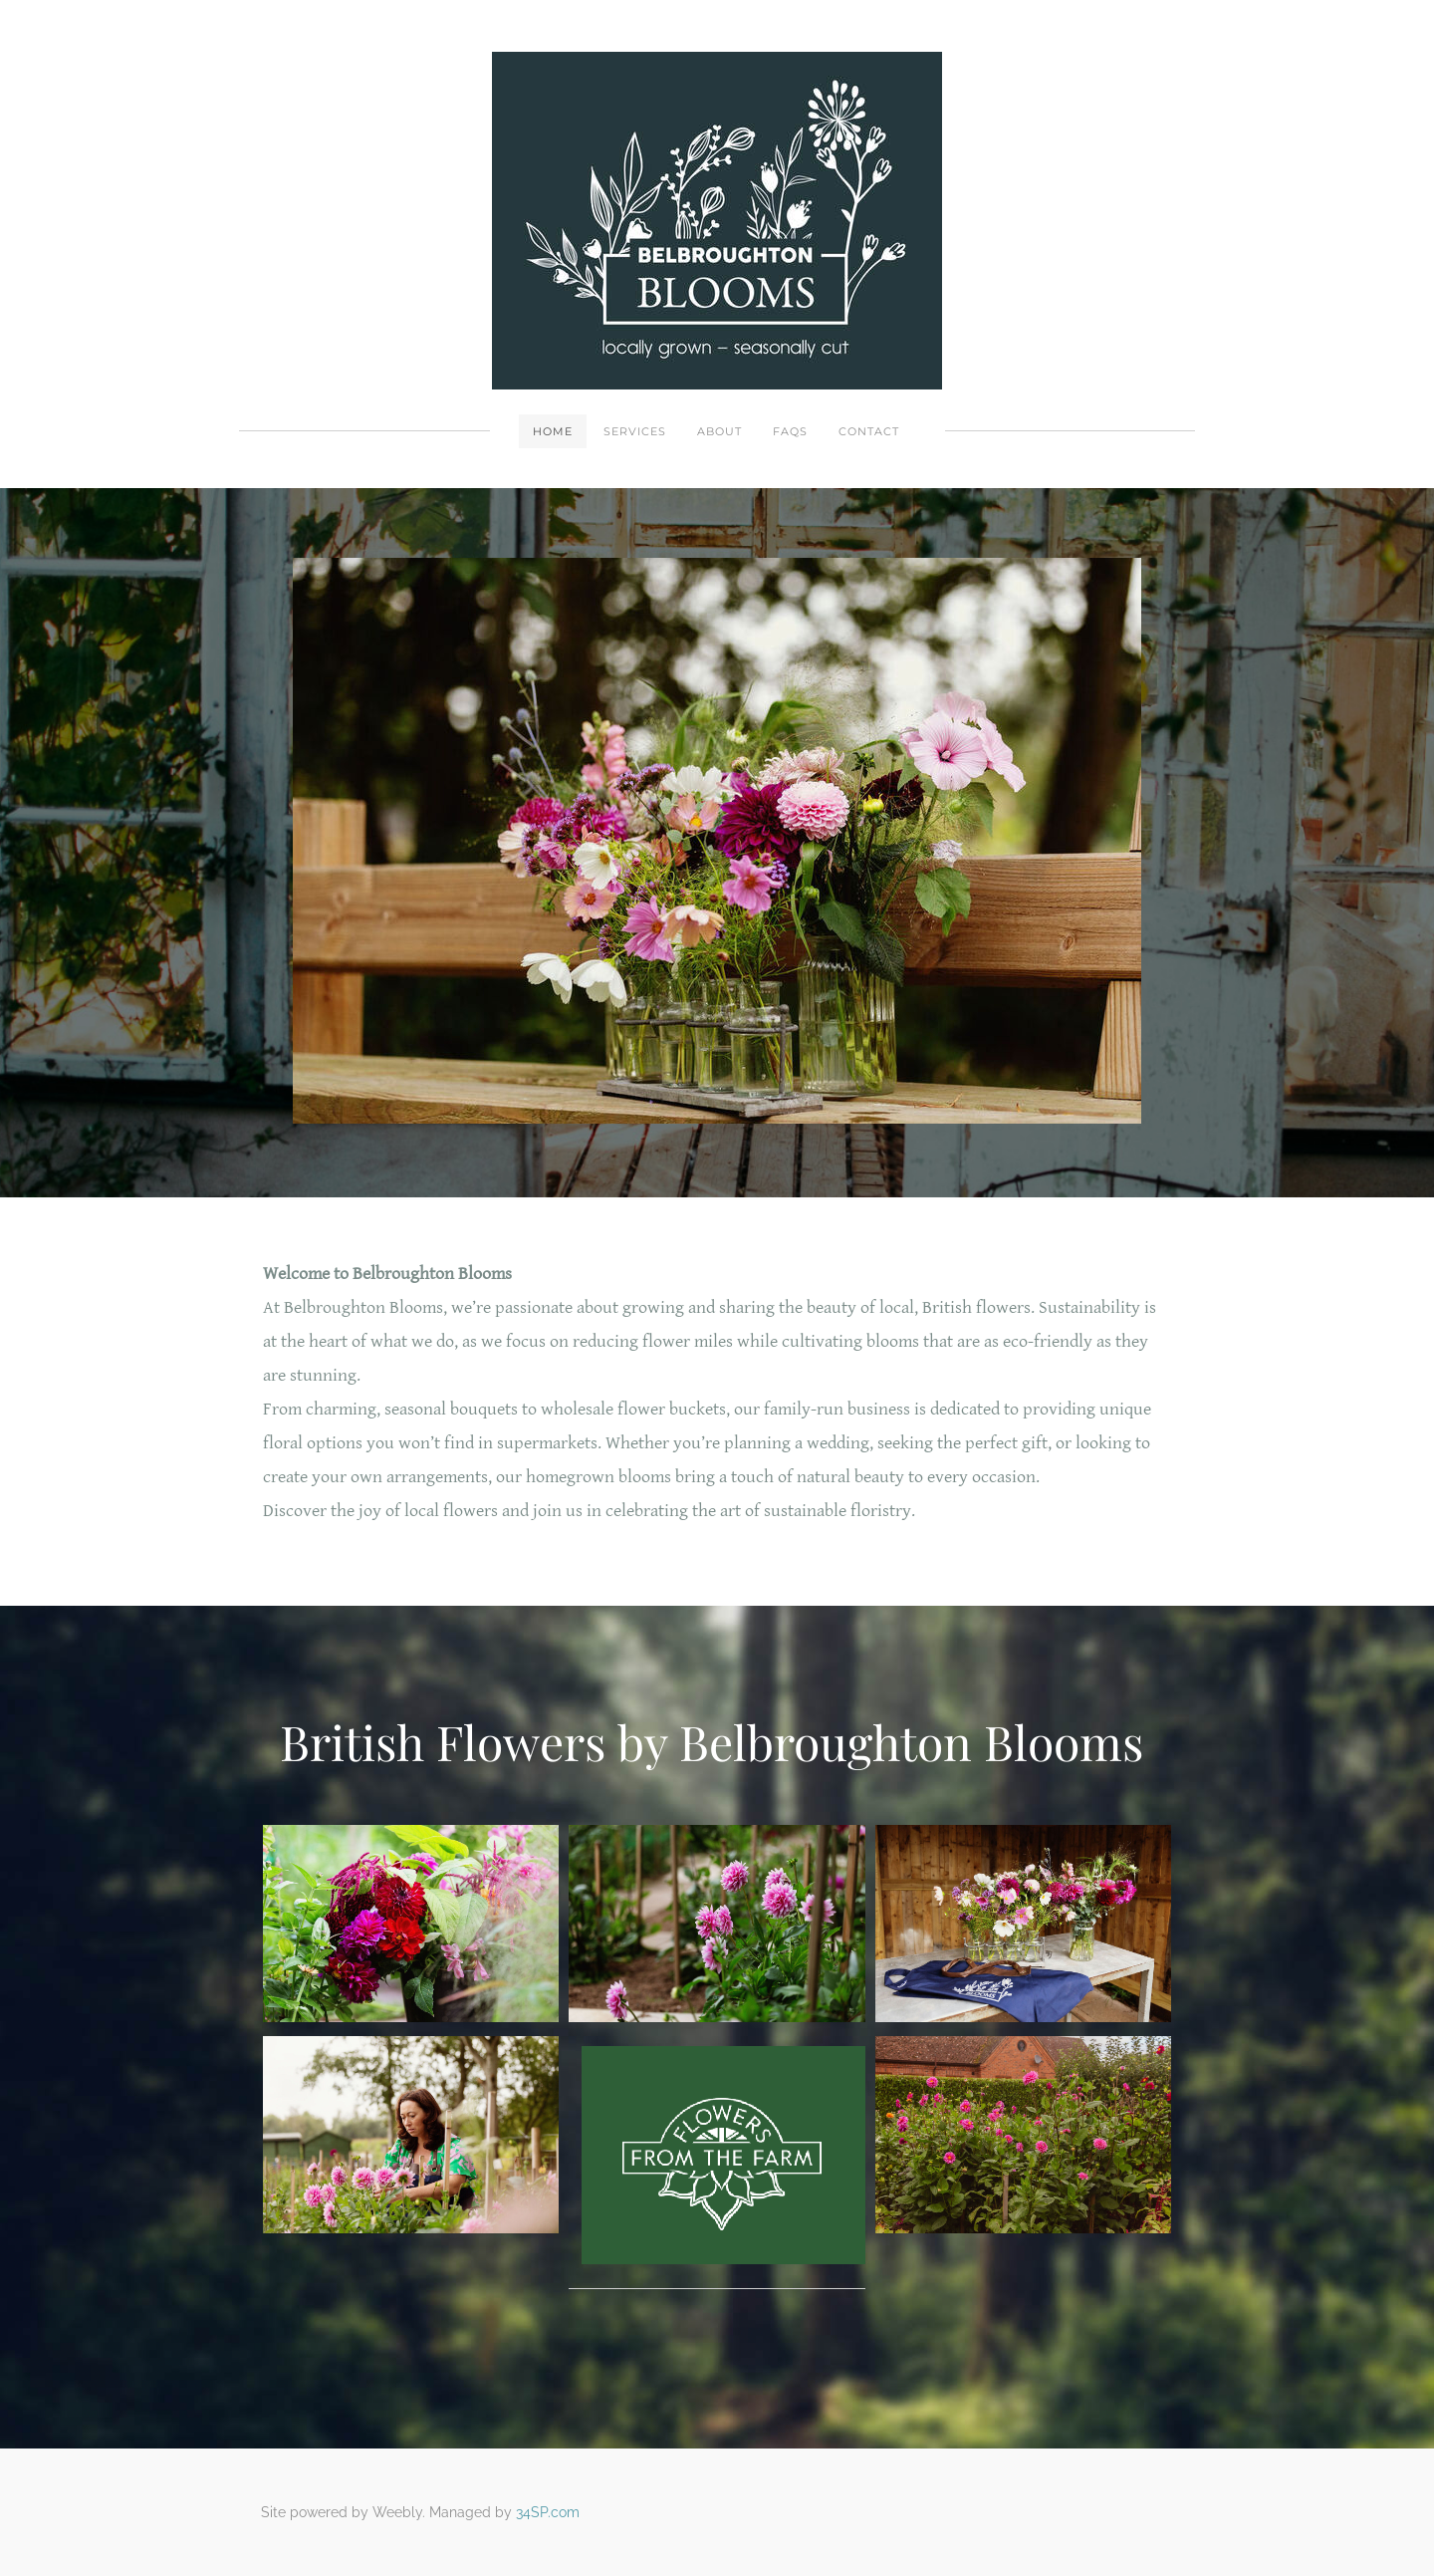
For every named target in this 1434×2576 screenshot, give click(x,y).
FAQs (790, 431)
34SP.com (548, 2512)
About (719, 431)
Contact (868, 431)
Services (634, 431)
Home (553, 431)
